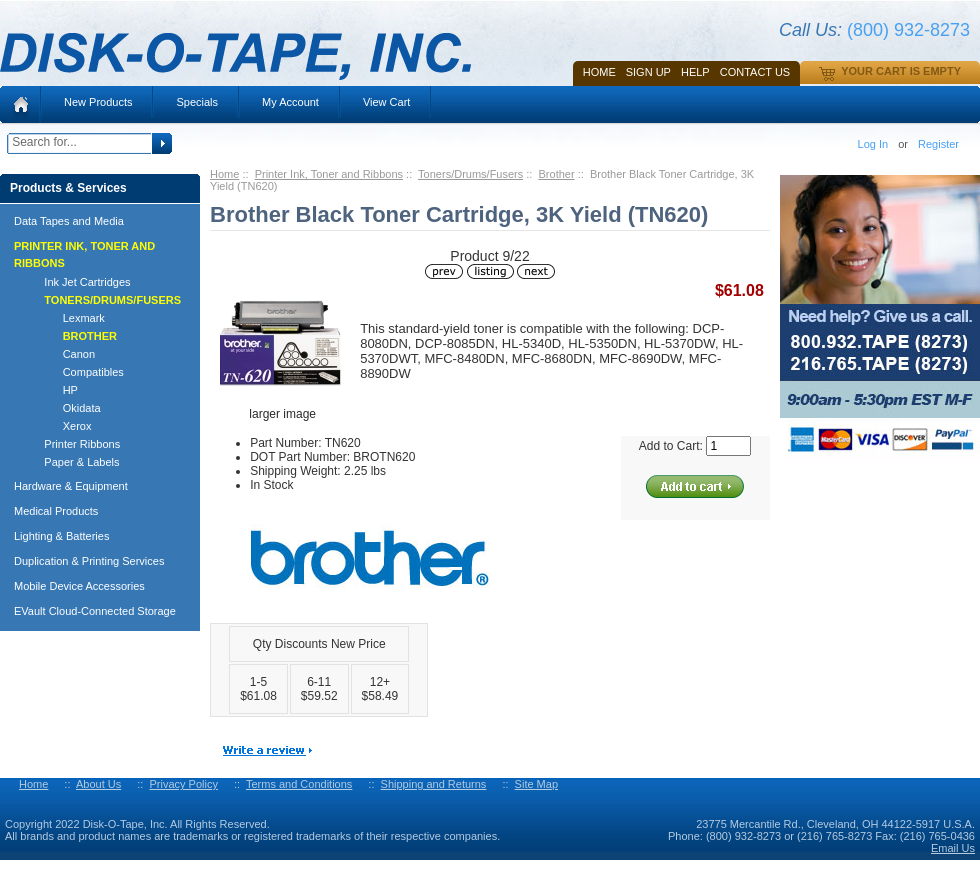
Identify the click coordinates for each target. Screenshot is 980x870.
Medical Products (56, 511)
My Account (290, 102)
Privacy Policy (183, 784)
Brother (557, 174)
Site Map (536, 784)
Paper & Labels (73, 462)
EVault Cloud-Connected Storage (95, 611)
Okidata (63, 408)
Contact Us (755, 72)
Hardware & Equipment (71, 486)
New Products (98, 102)
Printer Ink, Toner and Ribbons (329, 174)
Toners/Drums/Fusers (470, 174)
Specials (197, 102)
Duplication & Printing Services (89, 561)
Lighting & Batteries (61, 536)
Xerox (58, 426)
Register (938, 144)
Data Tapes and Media (69, 221)
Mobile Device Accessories (79, 586)
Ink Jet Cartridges (78, 282)
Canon (60, 354)
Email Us (953, 848)
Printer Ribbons (73, 444)
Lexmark (65, 318)
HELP (695, 72)
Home (599, 72)
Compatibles (75, 372)
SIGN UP (648, 72)
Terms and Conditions (299, 784)
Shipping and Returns (434, 784)
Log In (873, 144)
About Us (98, 784)
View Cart (386, 102)
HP (52, 390)
